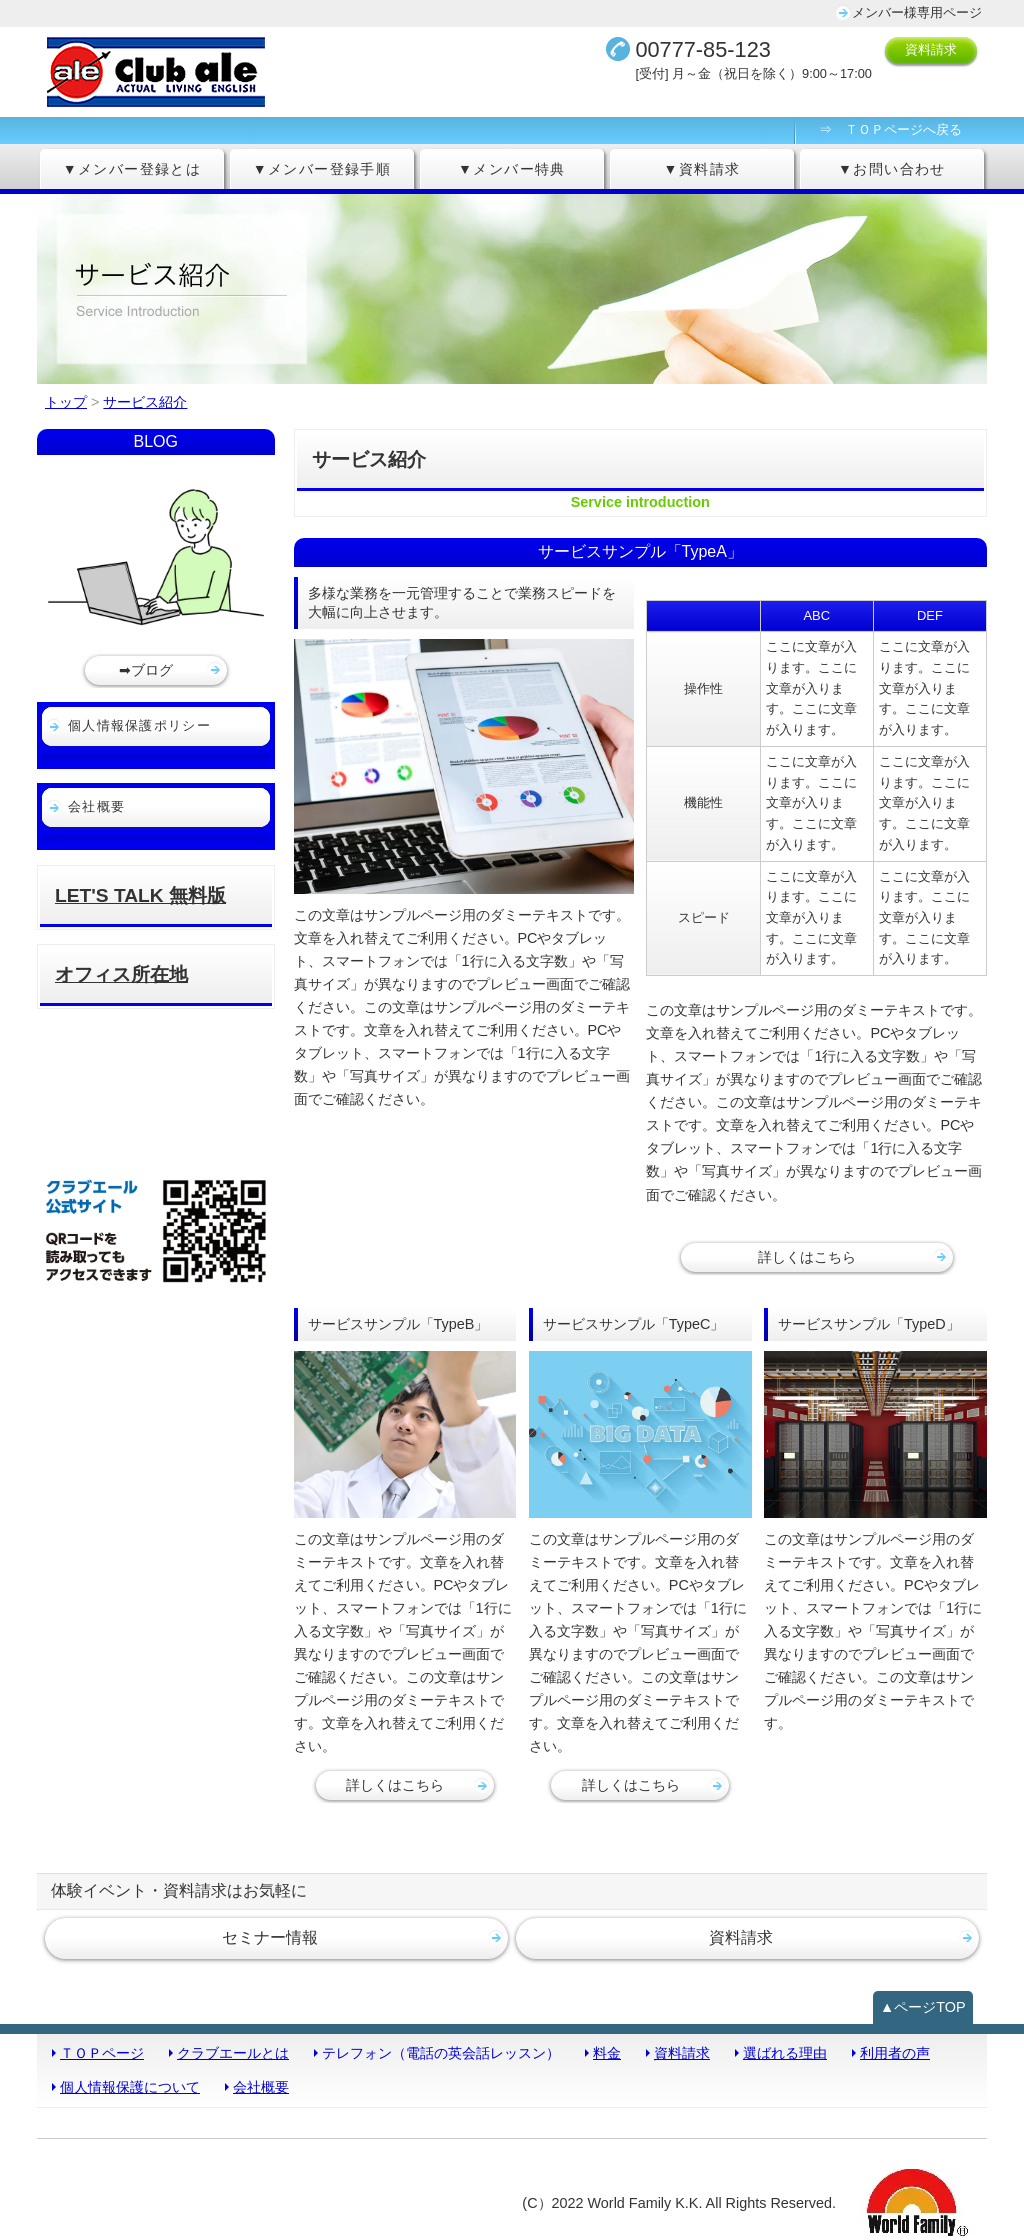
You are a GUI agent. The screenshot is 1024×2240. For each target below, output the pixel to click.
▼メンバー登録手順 (322, 169)
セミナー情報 (270, 1937)
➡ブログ (146, 670)
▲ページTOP (923, 2007)
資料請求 (931, 49)
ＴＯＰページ (102, 2053)
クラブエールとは (233, 2053)
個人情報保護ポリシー (139, 725)
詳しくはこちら (807, 1257)
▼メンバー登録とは (132, 169)
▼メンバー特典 (512, 169)
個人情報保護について (130, 2087)
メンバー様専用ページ (917, 12)
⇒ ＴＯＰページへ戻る (890, 129)
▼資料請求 (702, 169)
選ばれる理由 (785, 2053)
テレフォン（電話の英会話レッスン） (441, 2053)
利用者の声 (895, 2053)
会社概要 (96, 806)
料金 (607, 2053)
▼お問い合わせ (892, 169)
